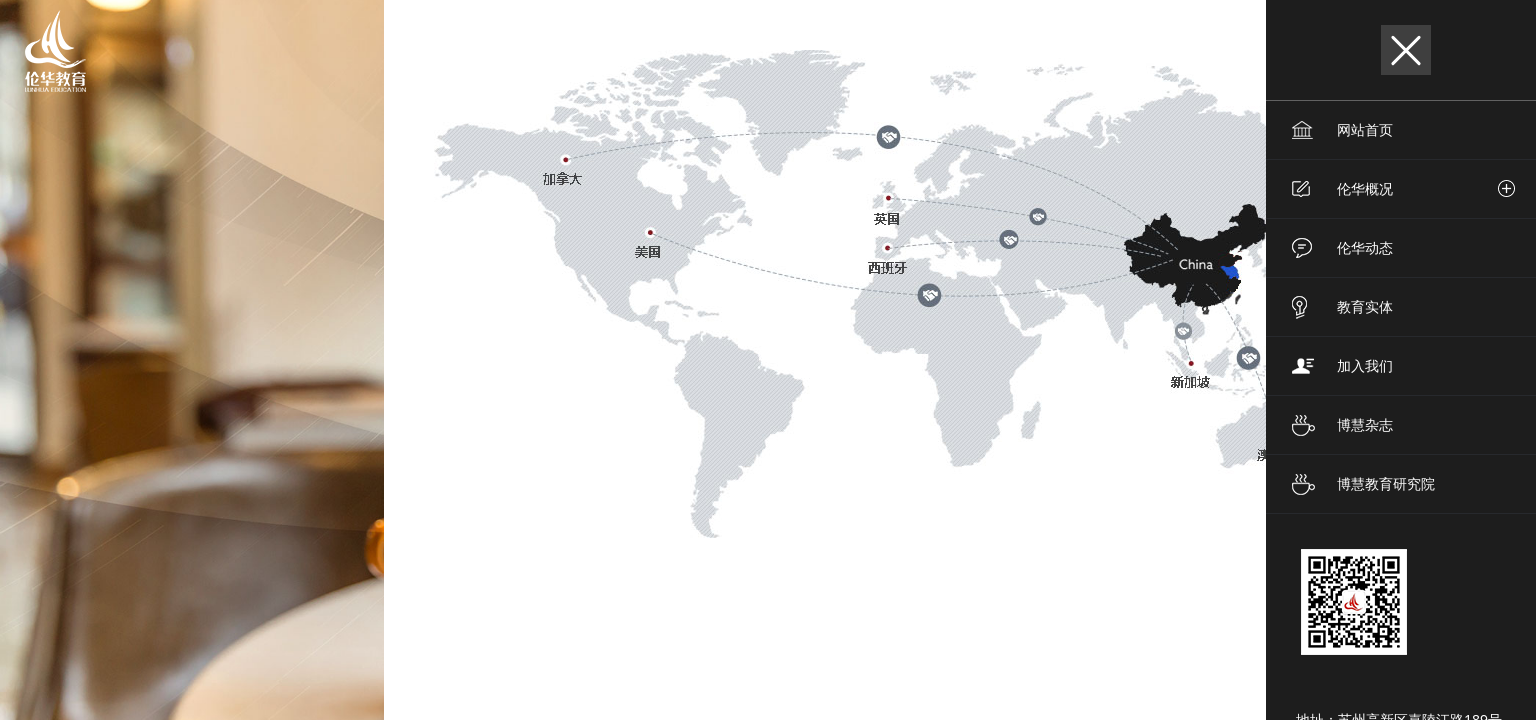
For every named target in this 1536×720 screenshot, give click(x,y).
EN (1129, 50)
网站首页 (1365, 129)
